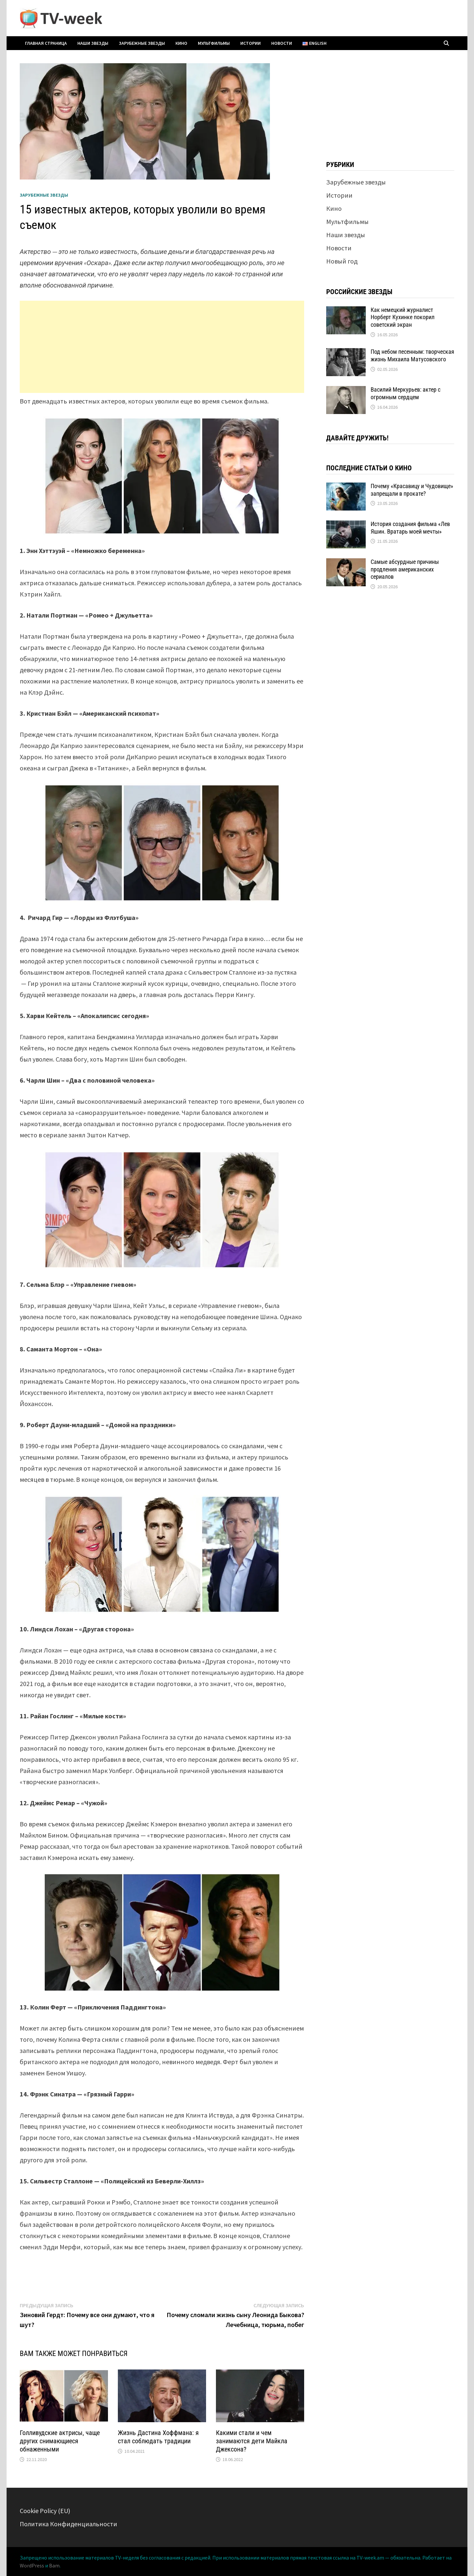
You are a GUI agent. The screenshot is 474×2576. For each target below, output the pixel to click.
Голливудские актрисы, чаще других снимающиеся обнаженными (60, 2441)
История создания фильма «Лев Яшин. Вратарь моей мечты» (410, 527)
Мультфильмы (214, 43)
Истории (250, 43)
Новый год (341, 261)
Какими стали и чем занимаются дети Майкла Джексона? (251, 2441)
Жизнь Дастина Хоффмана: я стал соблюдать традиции (158, 2437)
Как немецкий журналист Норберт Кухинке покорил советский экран (402, 317)
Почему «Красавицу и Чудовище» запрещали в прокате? (412, 490)
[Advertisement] (162, 347)
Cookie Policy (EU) (45, 2511)
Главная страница (46, 43)
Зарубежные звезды (142, 43)
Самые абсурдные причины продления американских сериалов (405, 569)
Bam (54, 2565)
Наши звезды (92, 43)
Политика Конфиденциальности (68, 2524)
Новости (281, 43)
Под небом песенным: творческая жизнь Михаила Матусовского (412, 355)
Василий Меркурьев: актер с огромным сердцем (405, 393)
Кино (181, 43)
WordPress (32, 2565)
